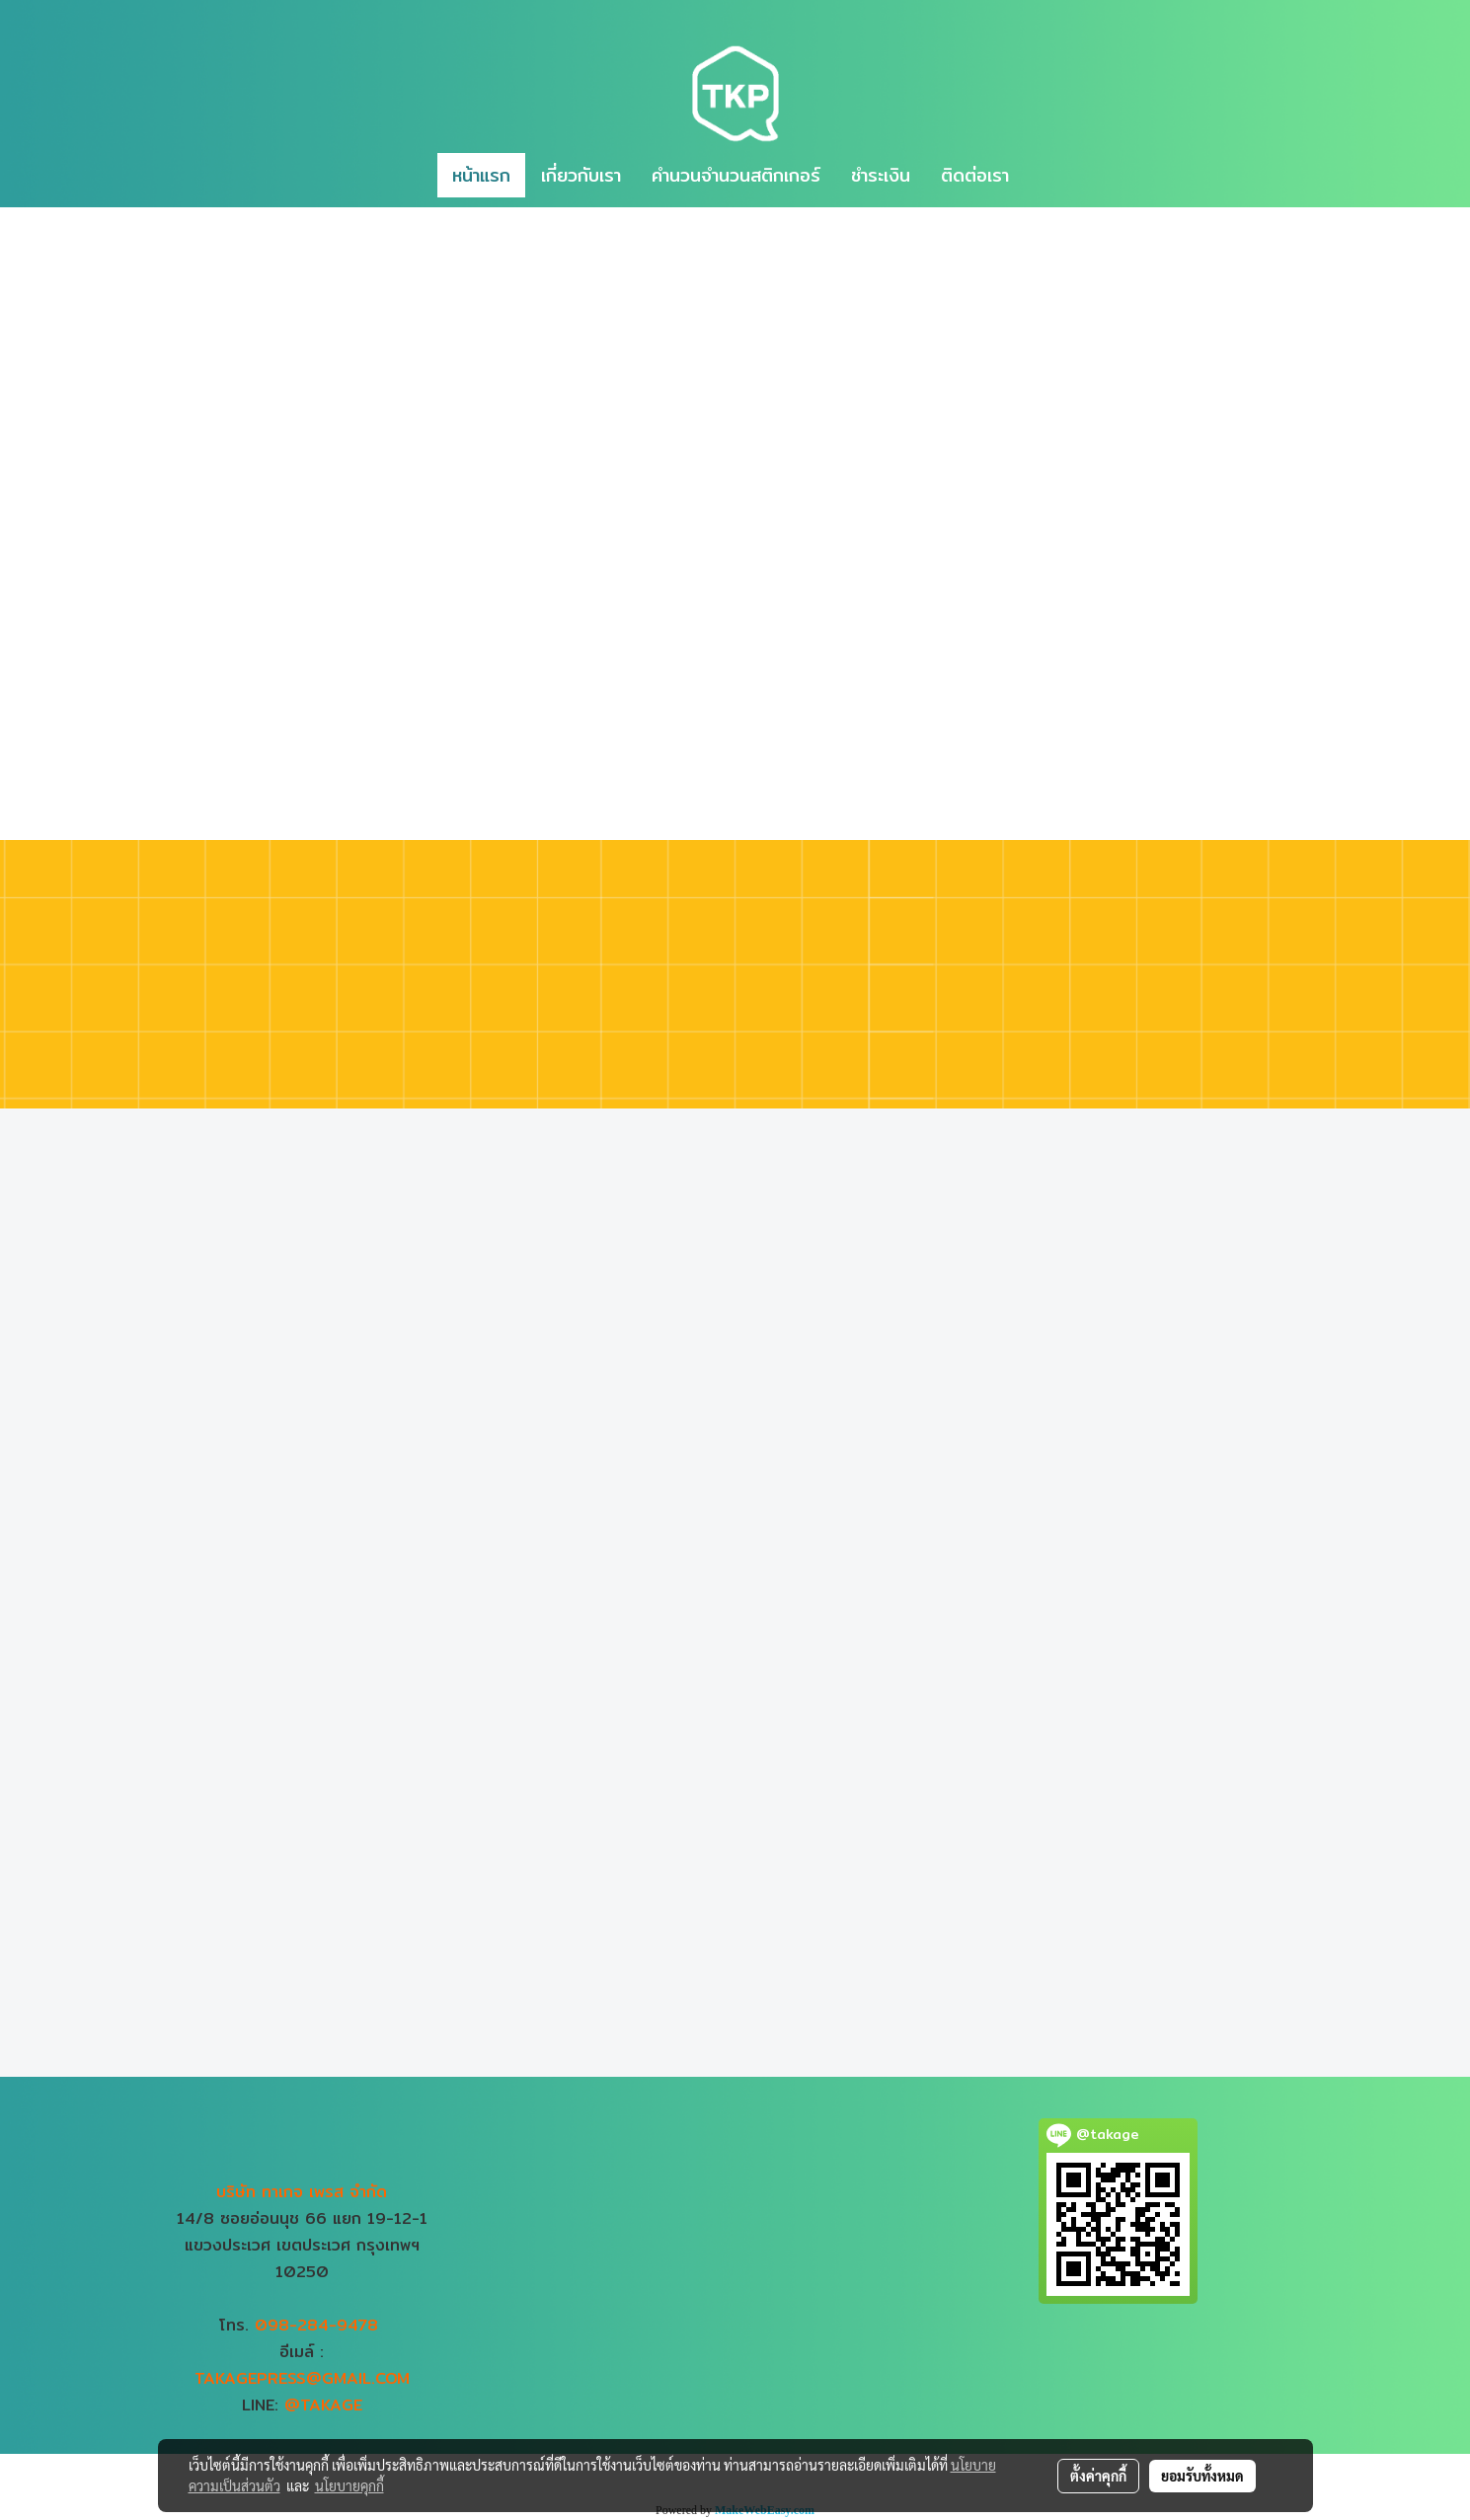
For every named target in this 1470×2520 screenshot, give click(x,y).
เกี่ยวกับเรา (581, 175)
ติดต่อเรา (975, 175)
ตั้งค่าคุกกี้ (1098, 2475)
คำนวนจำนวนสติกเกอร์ (736, 175)
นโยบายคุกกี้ (349, 2485)
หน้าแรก (481, 175)
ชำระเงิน (880, 175)
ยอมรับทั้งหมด (1202, 2475)
